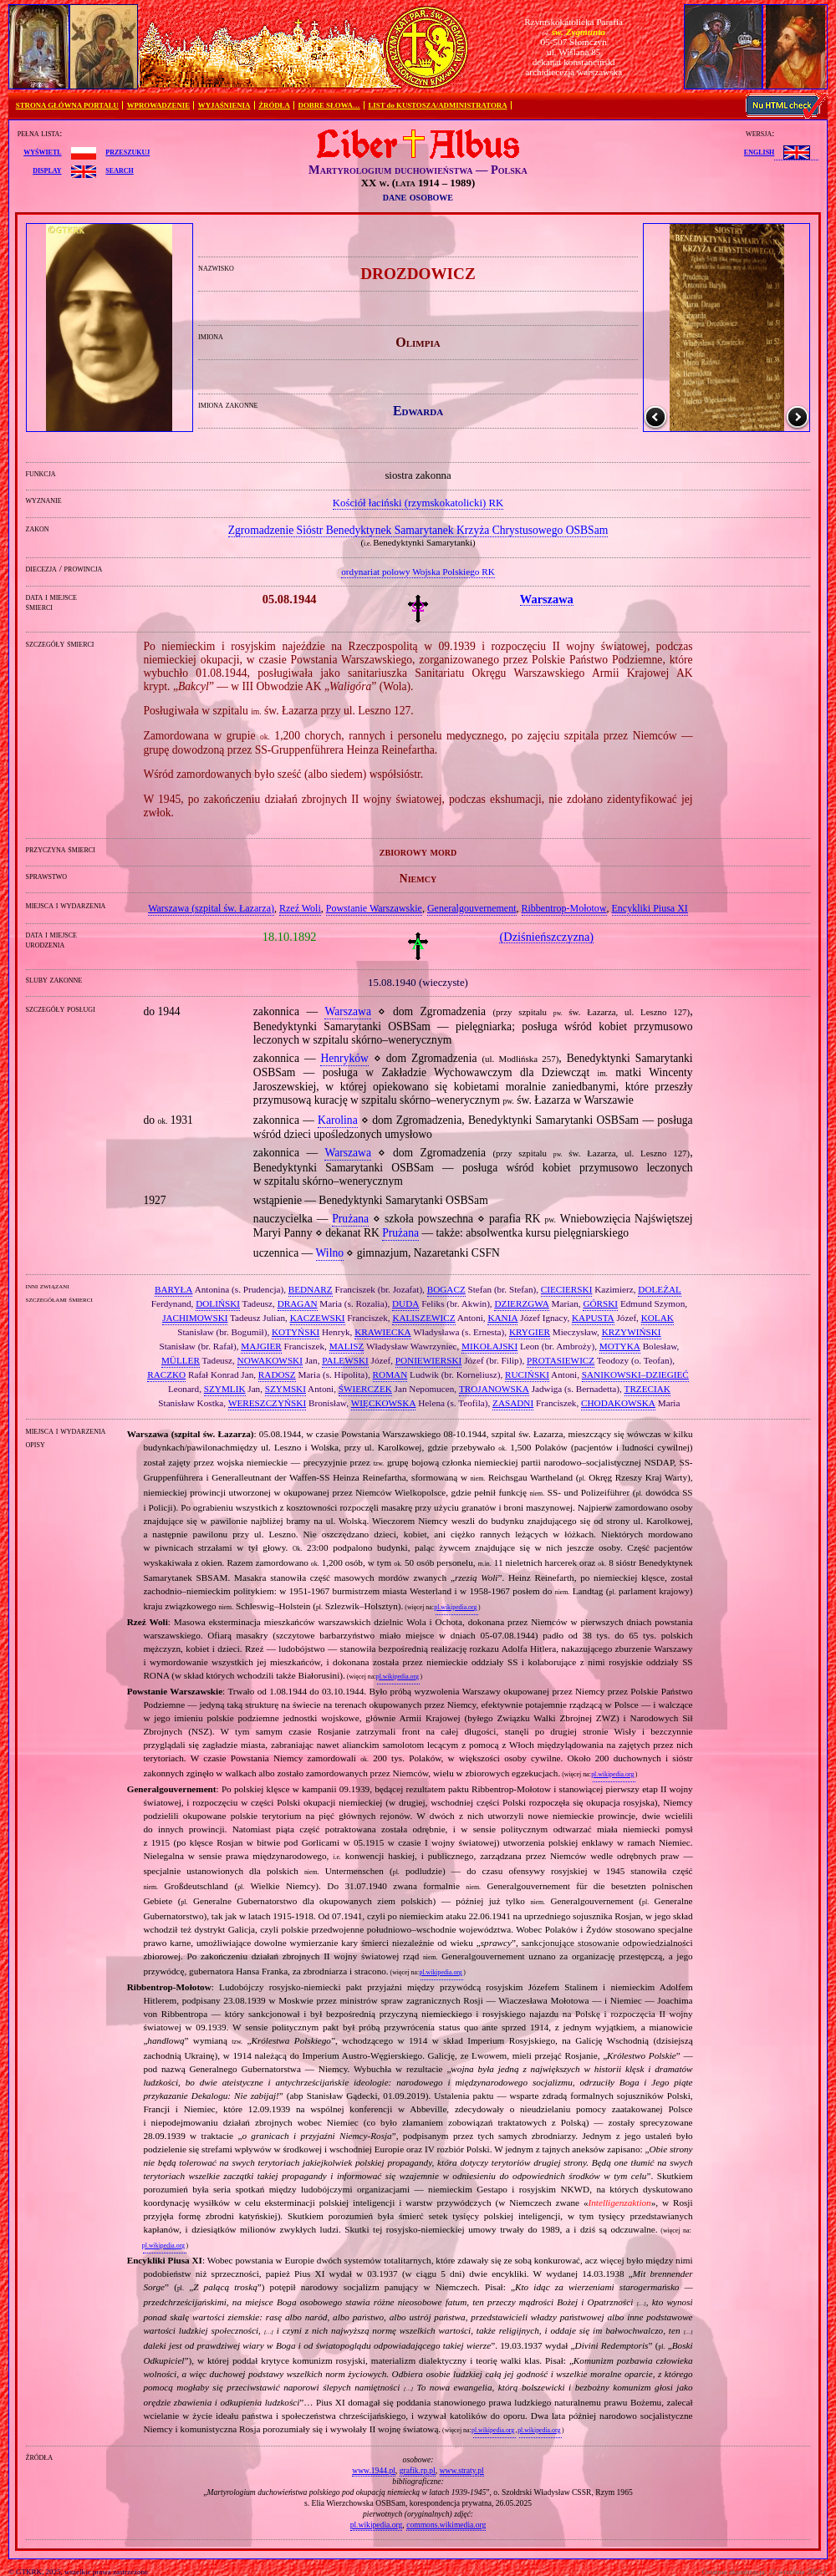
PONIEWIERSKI (428, 1360)
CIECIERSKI (567, 1289)
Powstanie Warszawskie (374, 908)
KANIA (502, 1318)
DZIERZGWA (521, 1303)
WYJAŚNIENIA (224, 105)
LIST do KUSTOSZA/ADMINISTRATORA (437, 105)
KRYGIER (529, 1332)
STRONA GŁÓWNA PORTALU (67, 105)
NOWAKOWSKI (270, 1360)
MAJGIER (261, 1346)
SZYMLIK (225, 1389)
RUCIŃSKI (527, 1374)
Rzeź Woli (300, 908)
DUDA (405, 1303)
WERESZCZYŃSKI (267, 1403)
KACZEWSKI (317, 1318)
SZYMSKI (285, 1389)
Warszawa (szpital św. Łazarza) (211, 908)
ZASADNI (512, 1403)
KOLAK (657, 1318)
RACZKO (166, 1374)
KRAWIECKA (382, 1332)
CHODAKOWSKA (618, 1403)
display (47, 170)
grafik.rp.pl (418, 2470)
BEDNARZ (310, 1289)
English (759, 151)
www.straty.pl (462, 2470)
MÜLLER (180, 1360)
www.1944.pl (373, 2470)
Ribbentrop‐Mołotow (564, 908)
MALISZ (346, 1346)
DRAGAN (298, 1303)
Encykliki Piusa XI (650, 908)
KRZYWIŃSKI (631, 1332)
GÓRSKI (600, 1303)
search (119, 170)
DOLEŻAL (659, 1289)
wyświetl (42, 151)
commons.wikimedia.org (446, 2524)
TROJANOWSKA (494, 1389)
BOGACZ (446, 1289)
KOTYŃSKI (295, 1332)
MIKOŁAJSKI (489, 1346)
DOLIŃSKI (218, 1303)
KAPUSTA (593, 1318)
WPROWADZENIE (158, 105)
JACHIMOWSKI (194, 1318)
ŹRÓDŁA (274, 105)
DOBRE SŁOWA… (329, 105)
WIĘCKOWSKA (383, 1403)
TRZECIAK (647, 1389)
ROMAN (390, 1374)
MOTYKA (619, 1346)
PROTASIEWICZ (560, 1360)
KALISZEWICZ (423, 1318)
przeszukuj (127, 151)
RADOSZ (277, 1374)
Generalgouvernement (472, 908)
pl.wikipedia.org (455, 1607)
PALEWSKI (345, 1360)
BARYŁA (173, 1289)
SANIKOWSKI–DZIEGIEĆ (635, 1374)
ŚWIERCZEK (365, 1389)
